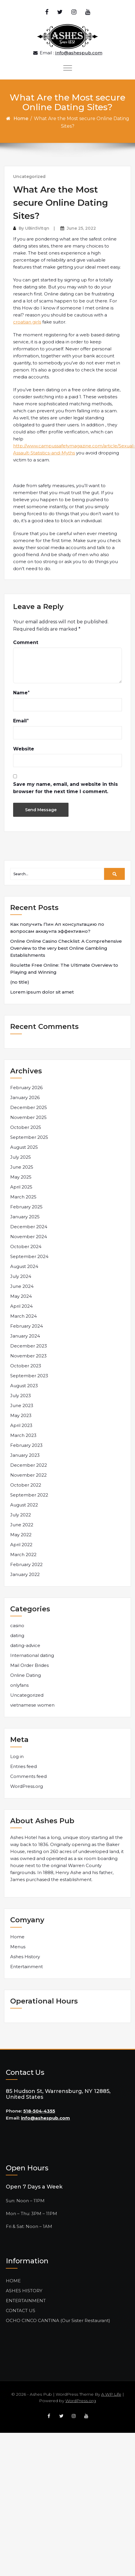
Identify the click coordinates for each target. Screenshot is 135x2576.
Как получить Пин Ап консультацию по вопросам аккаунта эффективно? (57, 927)
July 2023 (20, 1395)
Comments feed (28, 1776)
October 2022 (25, 1485)
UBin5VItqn (37, 228)
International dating (32, 1655)
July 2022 (20, 1515)
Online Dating (25, 1675)
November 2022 (28, 1475)
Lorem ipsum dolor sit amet (42, 992)
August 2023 (24, 1385)
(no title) (19, 982)
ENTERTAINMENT (26, 2300)
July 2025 (20, 1157)
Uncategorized (29, 176)
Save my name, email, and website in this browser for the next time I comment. (65, 788)
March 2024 (23, 1316)
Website (23, 749)
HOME (13, 2280)
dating (17, 1635)
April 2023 (21, 1425)
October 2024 (25, 1246)
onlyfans (19, 1685)
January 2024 (25, 1336)
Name (20, 693)
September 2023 (29, 1375)
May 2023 (20, 1415)
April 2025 (21, 1187)
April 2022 (21, 1544)
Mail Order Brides (29, 1665)
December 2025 (28, 1107)
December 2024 (28, 1226)
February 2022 (26, 1564)
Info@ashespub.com (78, 53)
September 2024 (29, 1256)
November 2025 (28, 1117)
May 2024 (21, 1296)
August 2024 (24, 1266)
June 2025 (21, 1167)
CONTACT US (20, 2310)
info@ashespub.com (45, 2118)
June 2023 (21, 1405)
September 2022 (29, 1495)
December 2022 (28, 1465)
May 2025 (20, 1177)
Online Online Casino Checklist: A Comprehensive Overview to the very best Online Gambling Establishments (66, 948)
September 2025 (29, 1137)
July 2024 (20, 1276)
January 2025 (25, 1216)
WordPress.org (26, 1786)
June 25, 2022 (81, 228)
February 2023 (26, 1445)
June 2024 (22, 1286)
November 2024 (28, 1236)
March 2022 (23, 1554)
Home (20, 118)
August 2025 (24, 1147)
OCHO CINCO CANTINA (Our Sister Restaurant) (58, 2320)
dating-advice (25, 1645)
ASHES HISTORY (24, 2290)
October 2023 (25, 1366)
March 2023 (23, 1435)
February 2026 (26, 1087)
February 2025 (26, 1207)
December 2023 (28, 1346)
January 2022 (25, 1574)
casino (17, 1625)
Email (20, 721)
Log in (17, 1756)
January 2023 (25, 1455)
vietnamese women (32, 1705)
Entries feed (23, 1766)
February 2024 (26, 1326)
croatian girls (27, 322)
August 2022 (24, 1505)
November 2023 (28, 1356)
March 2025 (23, 1197)
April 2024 (21, 1306)
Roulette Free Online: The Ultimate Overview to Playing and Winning (64, 968)
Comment (25, 642)
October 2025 (25, 1127)
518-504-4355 (39, 2111)
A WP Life (111, 2394)
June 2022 (21, 1524)
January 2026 (25, 1097)
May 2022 (20, 1534)
